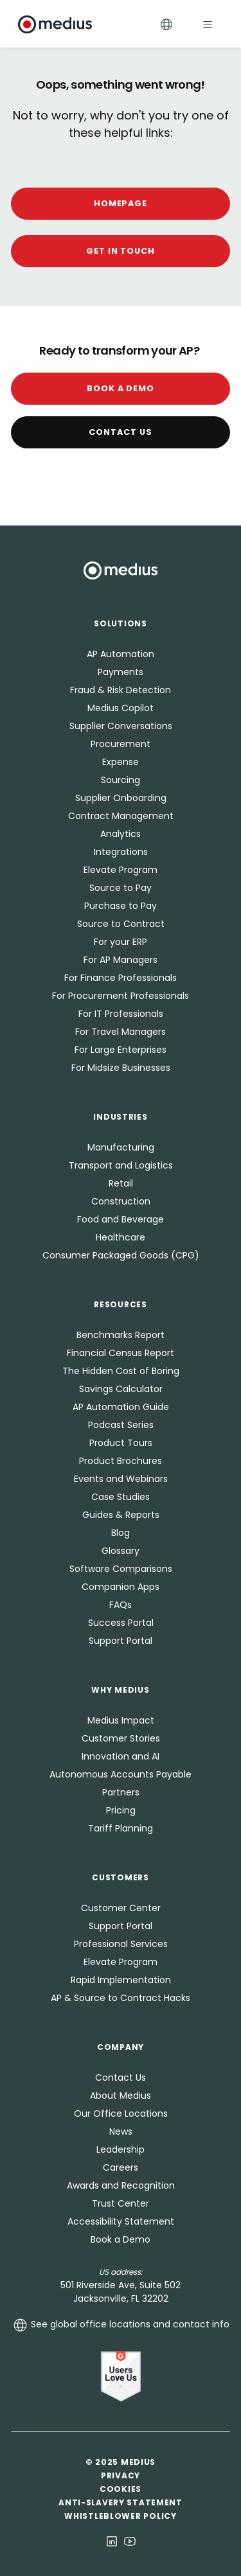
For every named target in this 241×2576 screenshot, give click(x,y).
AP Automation (120, 654)
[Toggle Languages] (166, 24)
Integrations (121, 851)
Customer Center (121, 1907)
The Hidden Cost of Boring (120, 1370)
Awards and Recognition (121, 2185)
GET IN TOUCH (121, 250)
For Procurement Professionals (120, 995)
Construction (120, 1201)
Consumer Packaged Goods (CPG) (120, 1255)
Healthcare (120, 1237)
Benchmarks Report (120, 1334)
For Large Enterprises (120, 1049)
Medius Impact (120, 1720)
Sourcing (120, 779)
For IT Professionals (120, 1013)
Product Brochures (120, 1460)
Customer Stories (121, 1738)
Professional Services (121, 1943)
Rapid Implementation (121, 1979)
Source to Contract (121, 923)
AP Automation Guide (121, 1406)
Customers (120, 1877)
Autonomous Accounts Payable (120, 1774)
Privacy (120, 2475)
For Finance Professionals (120, 977)
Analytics (120, 833)
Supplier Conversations (120, 725)
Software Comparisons (120, 1568)
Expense (120, 761)
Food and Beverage (120, 1219)
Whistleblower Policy (120, 2516)
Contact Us (120, 432)
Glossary (120, 1550)
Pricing (121, 1810)
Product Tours (120, 1442)
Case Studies (120, 1496)
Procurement (120, 743)
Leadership (120, 2149)
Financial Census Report (120, 1352)
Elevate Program (120, 869)
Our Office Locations (121, 2113)
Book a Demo (121, 388)
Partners (120, 1792)
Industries (120, 1116)
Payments (120, 672)
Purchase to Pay (120, 905)
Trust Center (120, 2203)
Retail (121, 1183)
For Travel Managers (120, 1031)
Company (120, 2047)
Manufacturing (120, 1147)
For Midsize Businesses (120, 1067)
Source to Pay (120, 887)
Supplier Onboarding (120, 797)
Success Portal (121, 1622)
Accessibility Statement (120, 2221)
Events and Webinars (121, 1478)
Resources (120, 1304)
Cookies (120, 2489)
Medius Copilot (120, 707)
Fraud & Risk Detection (120, 690)
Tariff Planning (120, 1828)
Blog (120, 1532)
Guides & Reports (120, 1514)
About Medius (120, 2095)
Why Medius (120, 1689)
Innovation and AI (120, 1756)
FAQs (120, 1604)
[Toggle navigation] (207, 24)
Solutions (120, 623)
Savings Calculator (121, 1388)
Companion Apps (120, 1586)
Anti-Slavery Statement (120, 2502)
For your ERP (120, 941)
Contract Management (121, 815)
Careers (120, 2167)
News (120, 2131)
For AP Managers (120, 959)
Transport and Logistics (121, 1165)
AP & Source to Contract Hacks (120, 1997)
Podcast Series (121, 1424)
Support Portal (120, 1640)
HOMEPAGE (121, 203)
